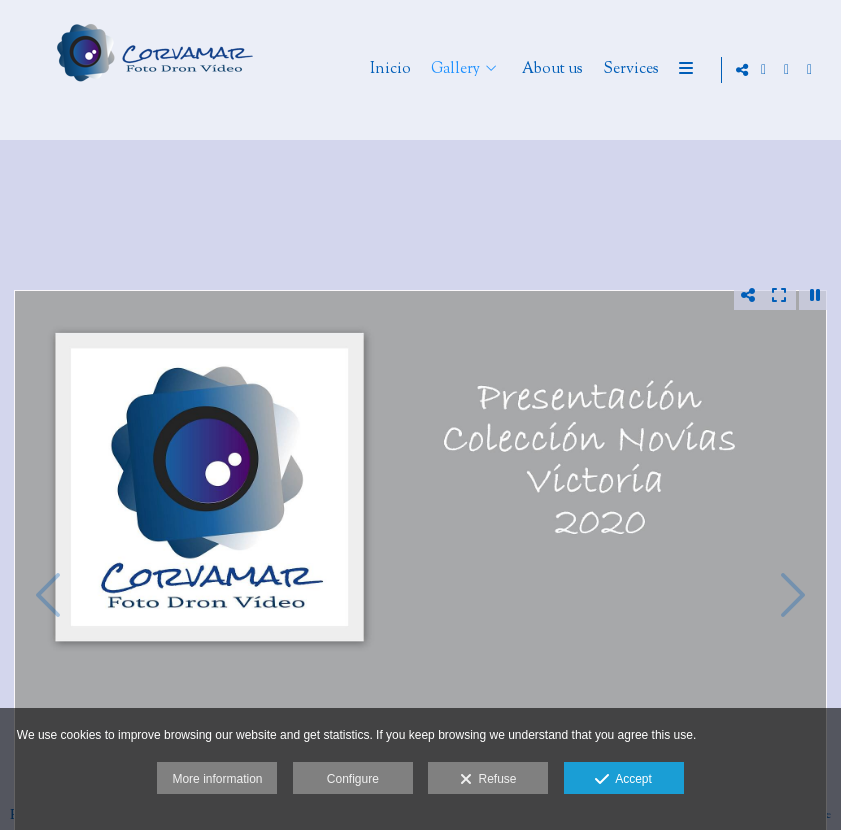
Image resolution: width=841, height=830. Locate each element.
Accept (623, 780)
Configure (353, 779)
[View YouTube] (810, 70)
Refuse (488, 780)
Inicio (464, 70)
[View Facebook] (787, 70)
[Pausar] (815, 295)
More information (217, 779)
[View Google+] (764, 70)
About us (626, 70)
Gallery (529, 70)
